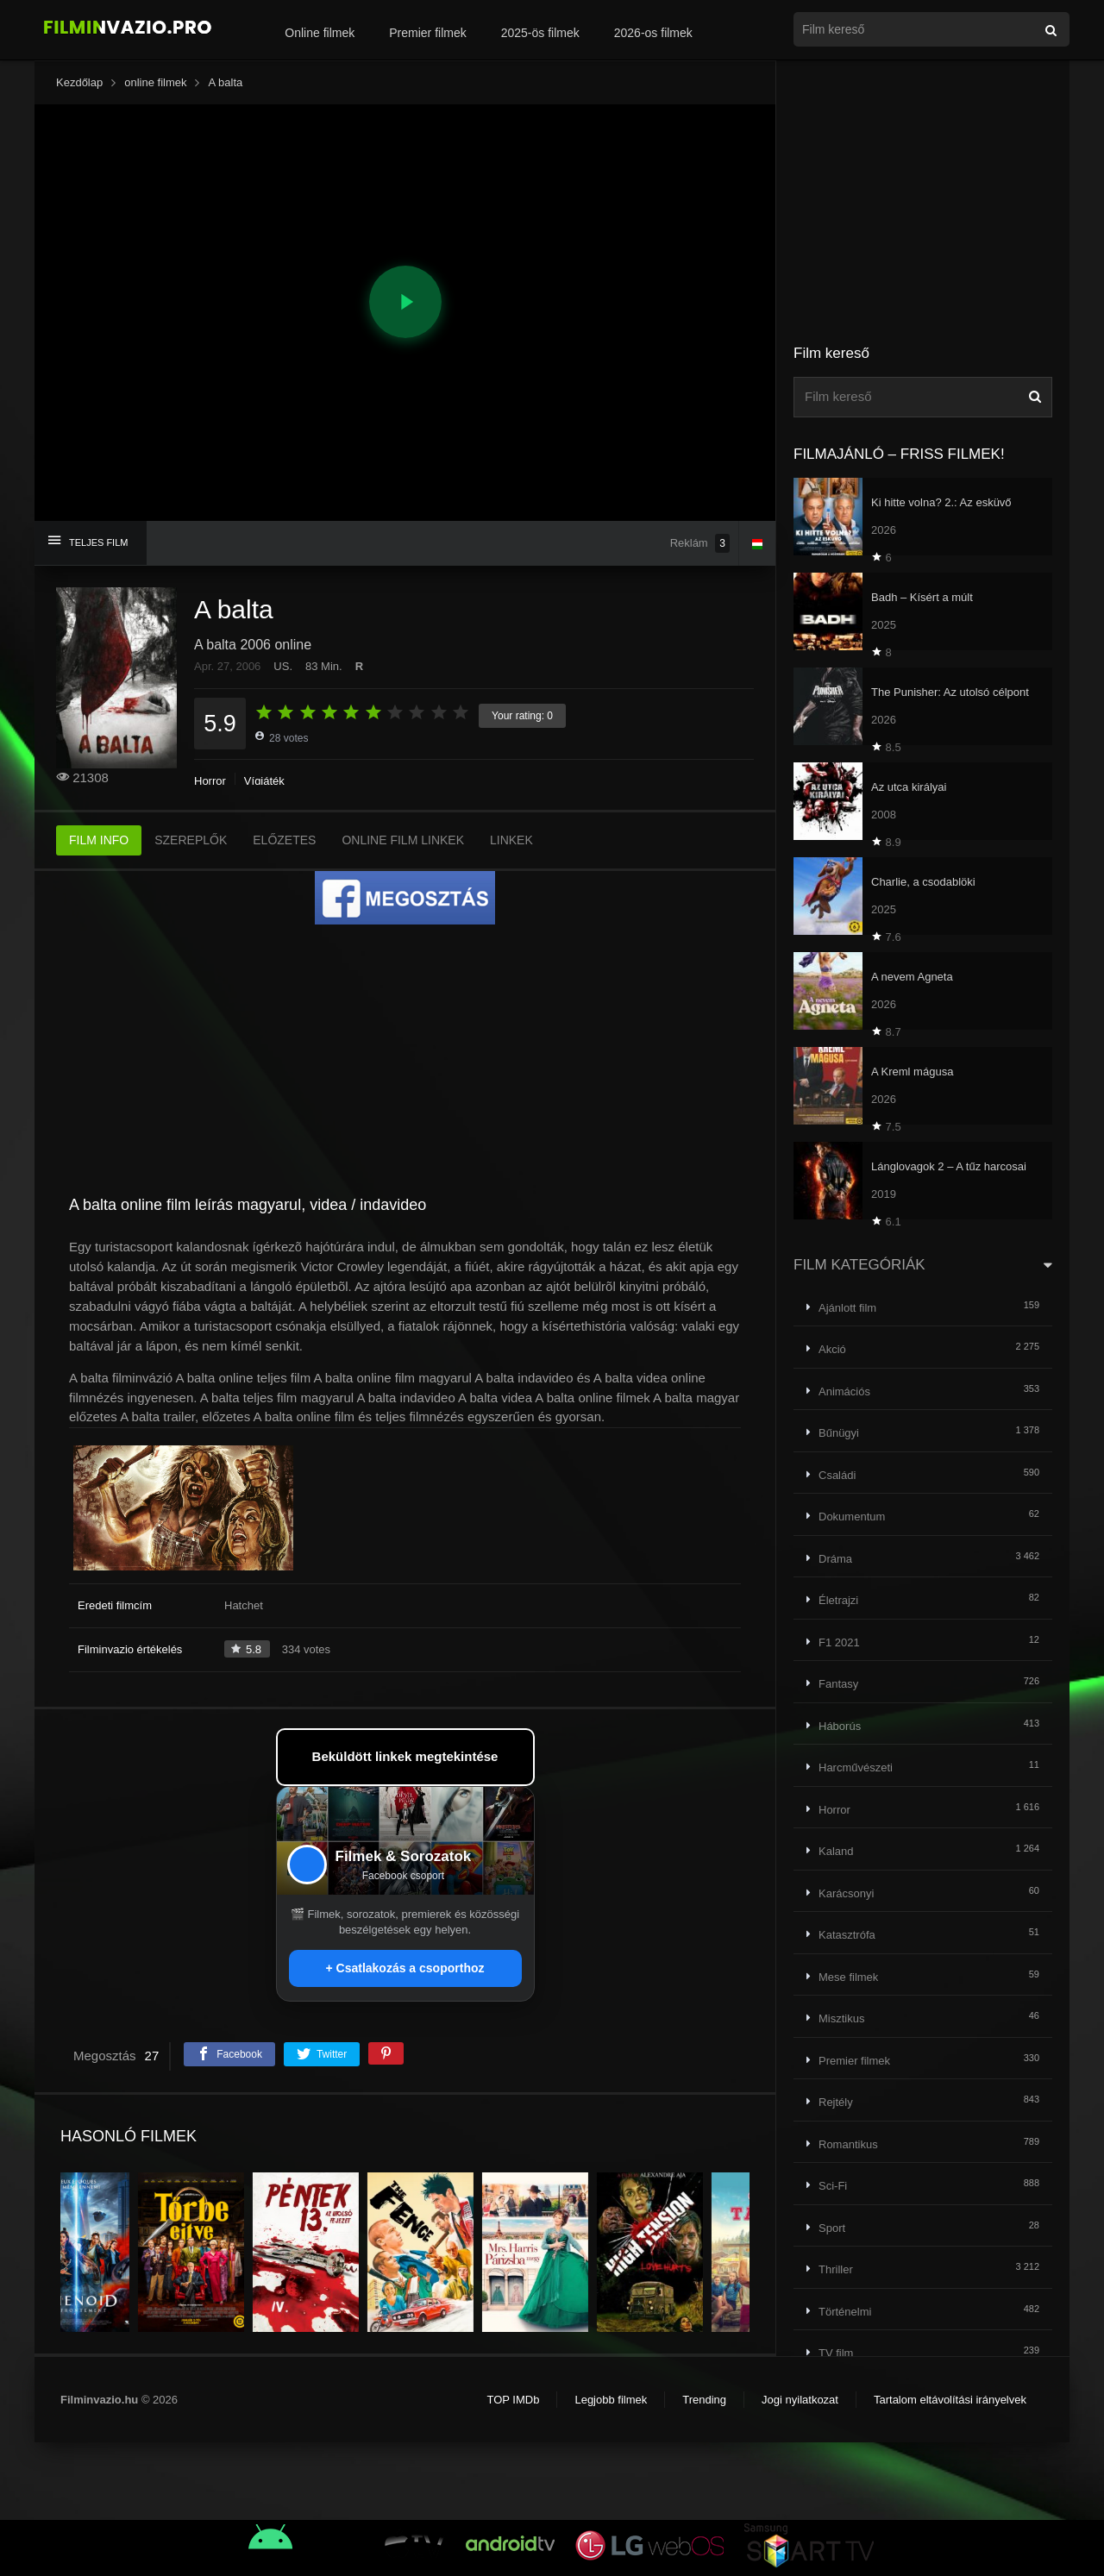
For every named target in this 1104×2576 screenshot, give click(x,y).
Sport (832, 2228)
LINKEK (511, 840)
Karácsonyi (846, 1893)
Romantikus (848, 2144)
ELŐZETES (284, 840)
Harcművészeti (856, 1767)
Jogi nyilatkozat (800, 2399)
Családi (837, 1475)
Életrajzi (838, 1600)
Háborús (840, 1726)
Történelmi (845, 2311)
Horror (210, 780)
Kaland (836, 1851)
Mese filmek (848, 1977)
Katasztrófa (847, 1934)
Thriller (836, 2269)
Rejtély (836, 2102)
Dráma (835, 1558)
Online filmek (319, 33)
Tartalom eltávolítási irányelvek (950, 2399)
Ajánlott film (847, 1307)
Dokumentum (852, 1516)
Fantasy (838, 1683)
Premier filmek (427, 33)
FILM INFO (99, 840)
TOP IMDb (512, 2399)
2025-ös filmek (540, 33)
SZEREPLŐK (190, 840)
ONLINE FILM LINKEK (403, 840)
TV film (836, 2353)
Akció (832, 1349)
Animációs (844, 1391)
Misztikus (841, 2018)
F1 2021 (839, 1642)
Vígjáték (264, 780)
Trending (704, 2399)
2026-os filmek (653, 33)
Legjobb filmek (610, 2399)
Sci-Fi (833, 2185)
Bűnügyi (839, 1432)
